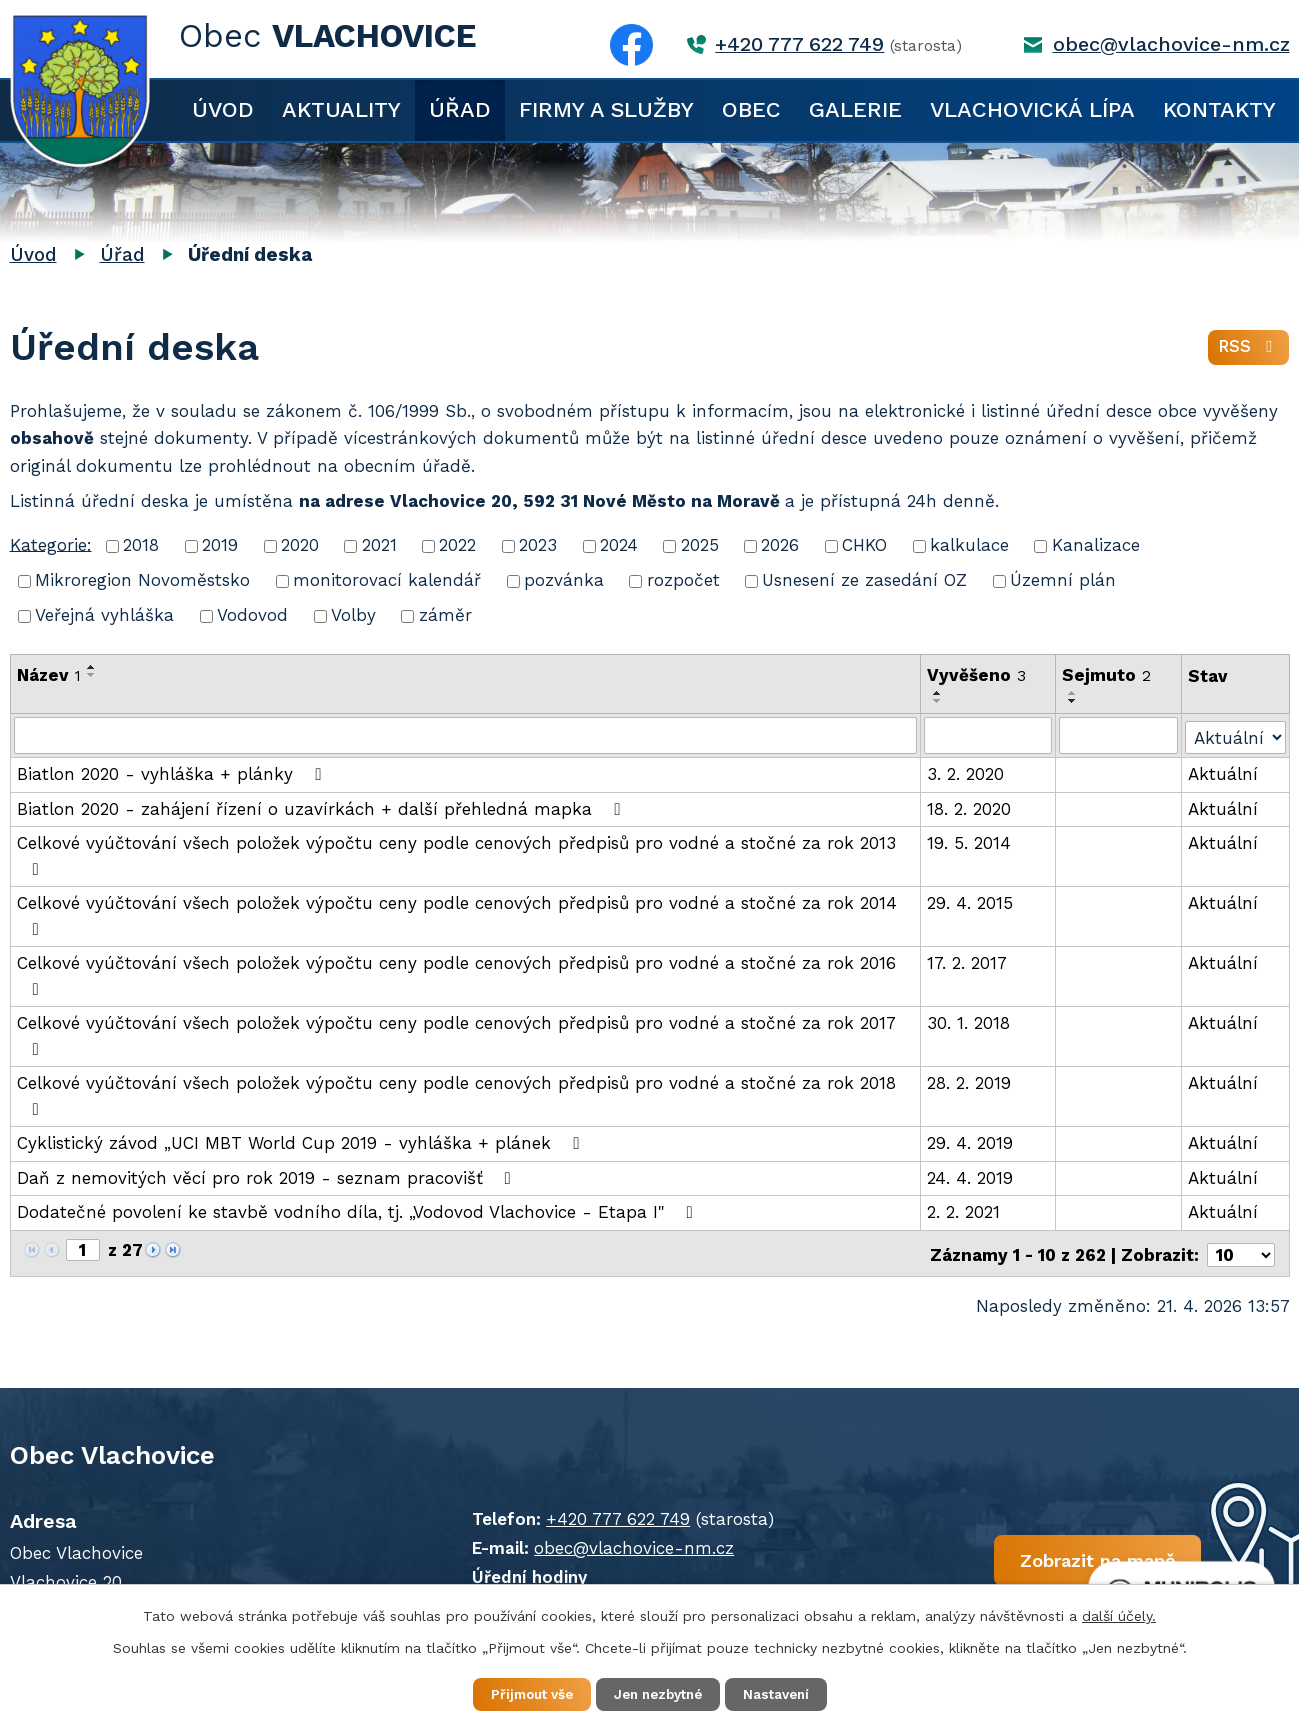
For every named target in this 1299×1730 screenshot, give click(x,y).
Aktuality (341, 109)
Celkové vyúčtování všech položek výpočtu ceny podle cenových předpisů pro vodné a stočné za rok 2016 (456, 974)
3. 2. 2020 (966, 773)
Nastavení (790, 1694)
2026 (780, 545)
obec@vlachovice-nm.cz (1171, 44)
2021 (379, 545)
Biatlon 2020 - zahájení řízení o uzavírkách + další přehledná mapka (322, 807)
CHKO (864, 545)
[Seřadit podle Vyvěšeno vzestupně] (939, 693)
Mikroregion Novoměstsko (142, 580)
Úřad (460, 109)
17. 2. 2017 (968, 962)
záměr (445, 615)
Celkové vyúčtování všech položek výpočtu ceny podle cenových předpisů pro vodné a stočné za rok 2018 (456, 1094)
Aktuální (1224, 773)
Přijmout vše (519, 1694)
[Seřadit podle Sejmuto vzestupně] (1074, 693)
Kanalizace (1096, 545)
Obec (751, 109)
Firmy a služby (606, 109)
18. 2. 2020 (970, 807)
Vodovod (252, 615)
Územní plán (1063, 580)
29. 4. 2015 (971, 902)
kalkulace (969, 545)
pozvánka (564, 580)
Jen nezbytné (659, 1694)
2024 (619, 545)
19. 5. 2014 (970, 842)
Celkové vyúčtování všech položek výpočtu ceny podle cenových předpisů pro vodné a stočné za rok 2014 (457, 914)
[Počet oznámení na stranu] (1241, 1250)
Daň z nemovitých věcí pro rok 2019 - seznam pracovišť (268, 1176)
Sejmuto (1107, 675)
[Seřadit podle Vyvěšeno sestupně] (939, 701)
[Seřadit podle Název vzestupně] (92, 667)
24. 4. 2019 (971, 1176)
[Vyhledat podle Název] (466, 735)
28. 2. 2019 (970, 1082)
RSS (1248, 350)
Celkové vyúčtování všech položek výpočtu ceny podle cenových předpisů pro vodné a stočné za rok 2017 (456, 1034)
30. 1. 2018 (969, 1022)
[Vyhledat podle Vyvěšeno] (989, 735)
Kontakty (1219, 109)
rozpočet (683, 580)
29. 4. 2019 (971, 1142)
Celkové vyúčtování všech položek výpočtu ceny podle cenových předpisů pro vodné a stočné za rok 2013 (456, 854)
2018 (141, 545)
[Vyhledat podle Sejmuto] (1119, 735)
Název (49, 675)
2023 (538, 545)
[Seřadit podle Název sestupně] (92, 675)
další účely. (1119, 1614)
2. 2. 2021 (964, 1211)
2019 (220, 545)
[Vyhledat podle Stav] (1236, 733)
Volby (353, 615)
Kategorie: (51, 544)
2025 (700, 545)
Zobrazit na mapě (1047, 1559)
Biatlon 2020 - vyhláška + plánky (173, 773)
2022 (457, 545)
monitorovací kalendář (387, 580)
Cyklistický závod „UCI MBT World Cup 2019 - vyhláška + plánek (302, 1142)
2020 (300, 545)
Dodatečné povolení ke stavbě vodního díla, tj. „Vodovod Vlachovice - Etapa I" (359, 1211)
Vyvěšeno (977, 675)
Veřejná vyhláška (104, 615)
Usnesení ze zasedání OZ (864, 580)
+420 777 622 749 (799, 44)
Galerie (855, 109)
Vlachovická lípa (1032, 109)
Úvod (223, 109)
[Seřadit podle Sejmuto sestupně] (1074, 701)
